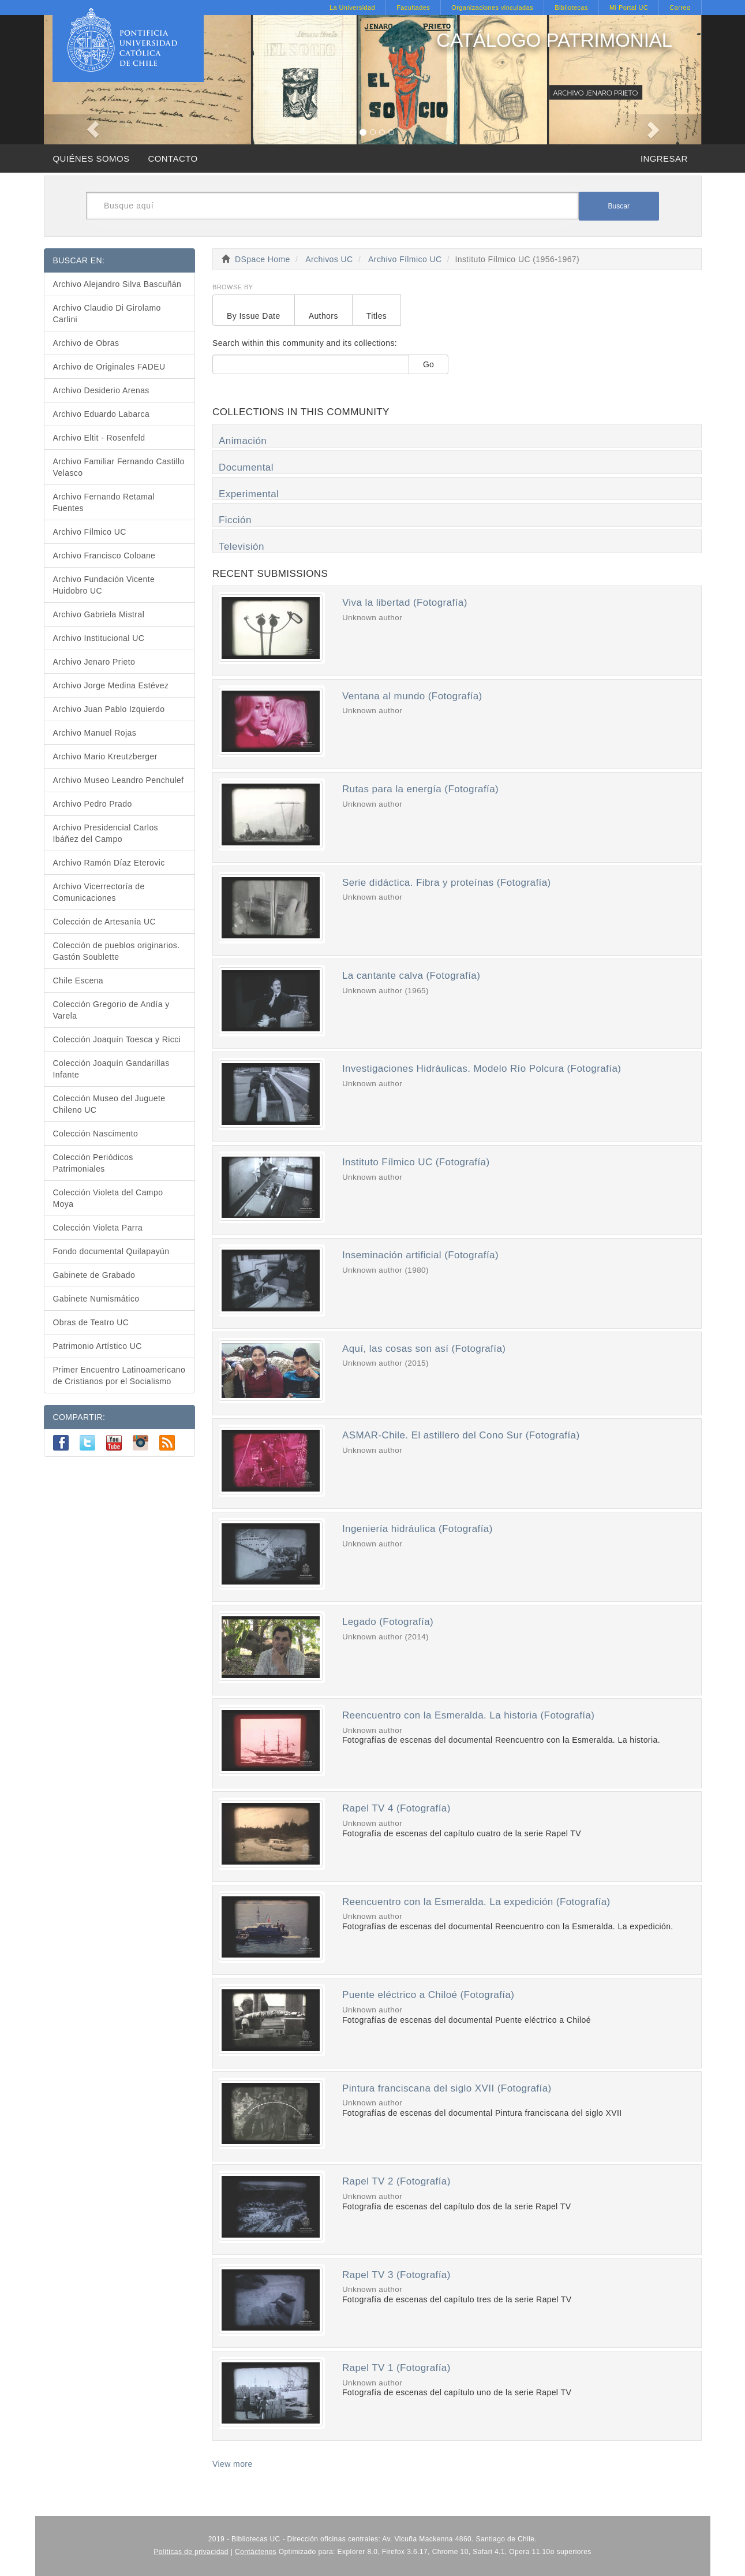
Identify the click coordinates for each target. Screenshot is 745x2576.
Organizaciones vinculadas (492, 7)
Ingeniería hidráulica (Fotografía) (417, 1528)
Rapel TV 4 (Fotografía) (396, 1808)
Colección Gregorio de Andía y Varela (111, 1010)
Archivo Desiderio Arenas (101, 390)
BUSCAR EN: (79, 260)
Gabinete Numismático (96, 1298)
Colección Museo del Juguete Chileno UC (109, 1104)
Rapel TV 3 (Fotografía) (396, 2274)
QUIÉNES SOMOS (91, 158)
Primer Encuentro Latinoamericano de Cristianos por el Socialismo (119, 1375)
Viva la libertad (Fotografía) (404, 602)
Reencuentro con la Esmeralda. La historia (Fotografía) (468, 1715)
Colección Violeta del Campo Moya (108, 1198)
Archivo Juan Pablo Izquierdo (109, 709)
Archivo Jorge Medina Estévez (111, 685)
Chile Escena (78, 980)
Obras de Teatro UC (91, 1322)
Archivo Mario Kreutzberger (105, 756)
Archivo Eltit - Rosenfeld (99, 437)
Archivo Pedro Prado (92, 803)
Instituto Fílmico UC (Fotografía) (416, 1162)
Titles (376, 315)
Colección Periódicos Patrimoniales (93, 1163)
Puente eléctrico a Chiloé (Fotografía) (428, 1994)
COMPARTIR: (79, 1417)
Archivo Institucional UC (99, 638)
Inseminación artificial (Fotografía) (420, 1255)
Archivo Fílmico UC (404, 259)
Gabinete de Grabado (94, 1275)
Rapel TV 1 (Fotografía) (396, 2367)
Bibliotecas (571, 7)
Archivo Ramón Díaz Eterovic (109, 862)
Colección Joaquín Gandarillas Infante (111, 1068)
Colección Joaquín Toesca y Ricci (117, 1039)
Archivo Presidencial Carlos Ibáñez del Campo (106, 833)
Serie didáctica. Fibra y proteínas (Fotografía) (446, 882)
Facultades (413, 7)
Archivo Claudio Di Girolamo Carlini (107, 313)
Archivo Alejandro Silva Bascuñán (117, 284)
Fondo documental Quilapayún (111, 1251)
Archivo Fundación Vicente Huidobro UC (104, 585)
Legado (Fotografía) (387, 1621)
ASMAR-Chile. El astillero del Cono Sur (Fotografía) (461, 1435)
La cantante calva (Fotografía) (411, 975)
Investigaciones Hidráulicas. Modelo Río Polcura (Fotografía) (481, 1068)
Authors (323, 315)
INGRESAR (664, 158)
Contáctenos (255, 2552)
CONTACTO (172, 158)
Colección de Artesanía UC (104, 921)
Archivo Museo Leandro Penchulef (118, 780)
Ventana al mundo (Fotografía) (412, 696)
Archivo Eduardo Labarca (101, 414)
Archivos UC (329, 259)
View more (232, 2464)
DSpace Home (262, 259)
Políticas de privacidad (191, 2552)
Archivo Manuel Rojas (95, 732)
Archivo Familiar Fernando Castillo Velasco (119, 467)
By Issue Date (253, 315)
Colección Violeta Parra (98, 1227)
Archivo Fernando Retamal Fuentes (104, 502)
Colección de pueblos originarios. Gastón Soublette (116, 951)
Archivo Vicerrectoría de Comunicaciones (99, 892)
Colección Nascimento (95, 1133)
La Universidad (352, 7)
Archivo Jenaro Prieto (94, 661)
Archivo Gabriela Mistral (99, 614)
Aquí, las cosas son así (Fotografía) (424, 1348)
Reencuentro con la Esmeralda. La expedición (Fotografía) (476, 1901)
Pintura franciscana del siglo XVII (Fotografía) (447, 2088)
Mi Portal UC (628, 7)
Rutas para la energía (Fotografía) (420, 789)
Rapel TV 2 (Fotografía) (396, 2181)
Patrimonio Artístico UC (97, 1346)
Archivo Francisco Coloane (104, 555)
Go (428, 364)
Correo (679, 7)
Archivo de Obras (86, 343)
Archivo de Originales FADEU (109, 366)
